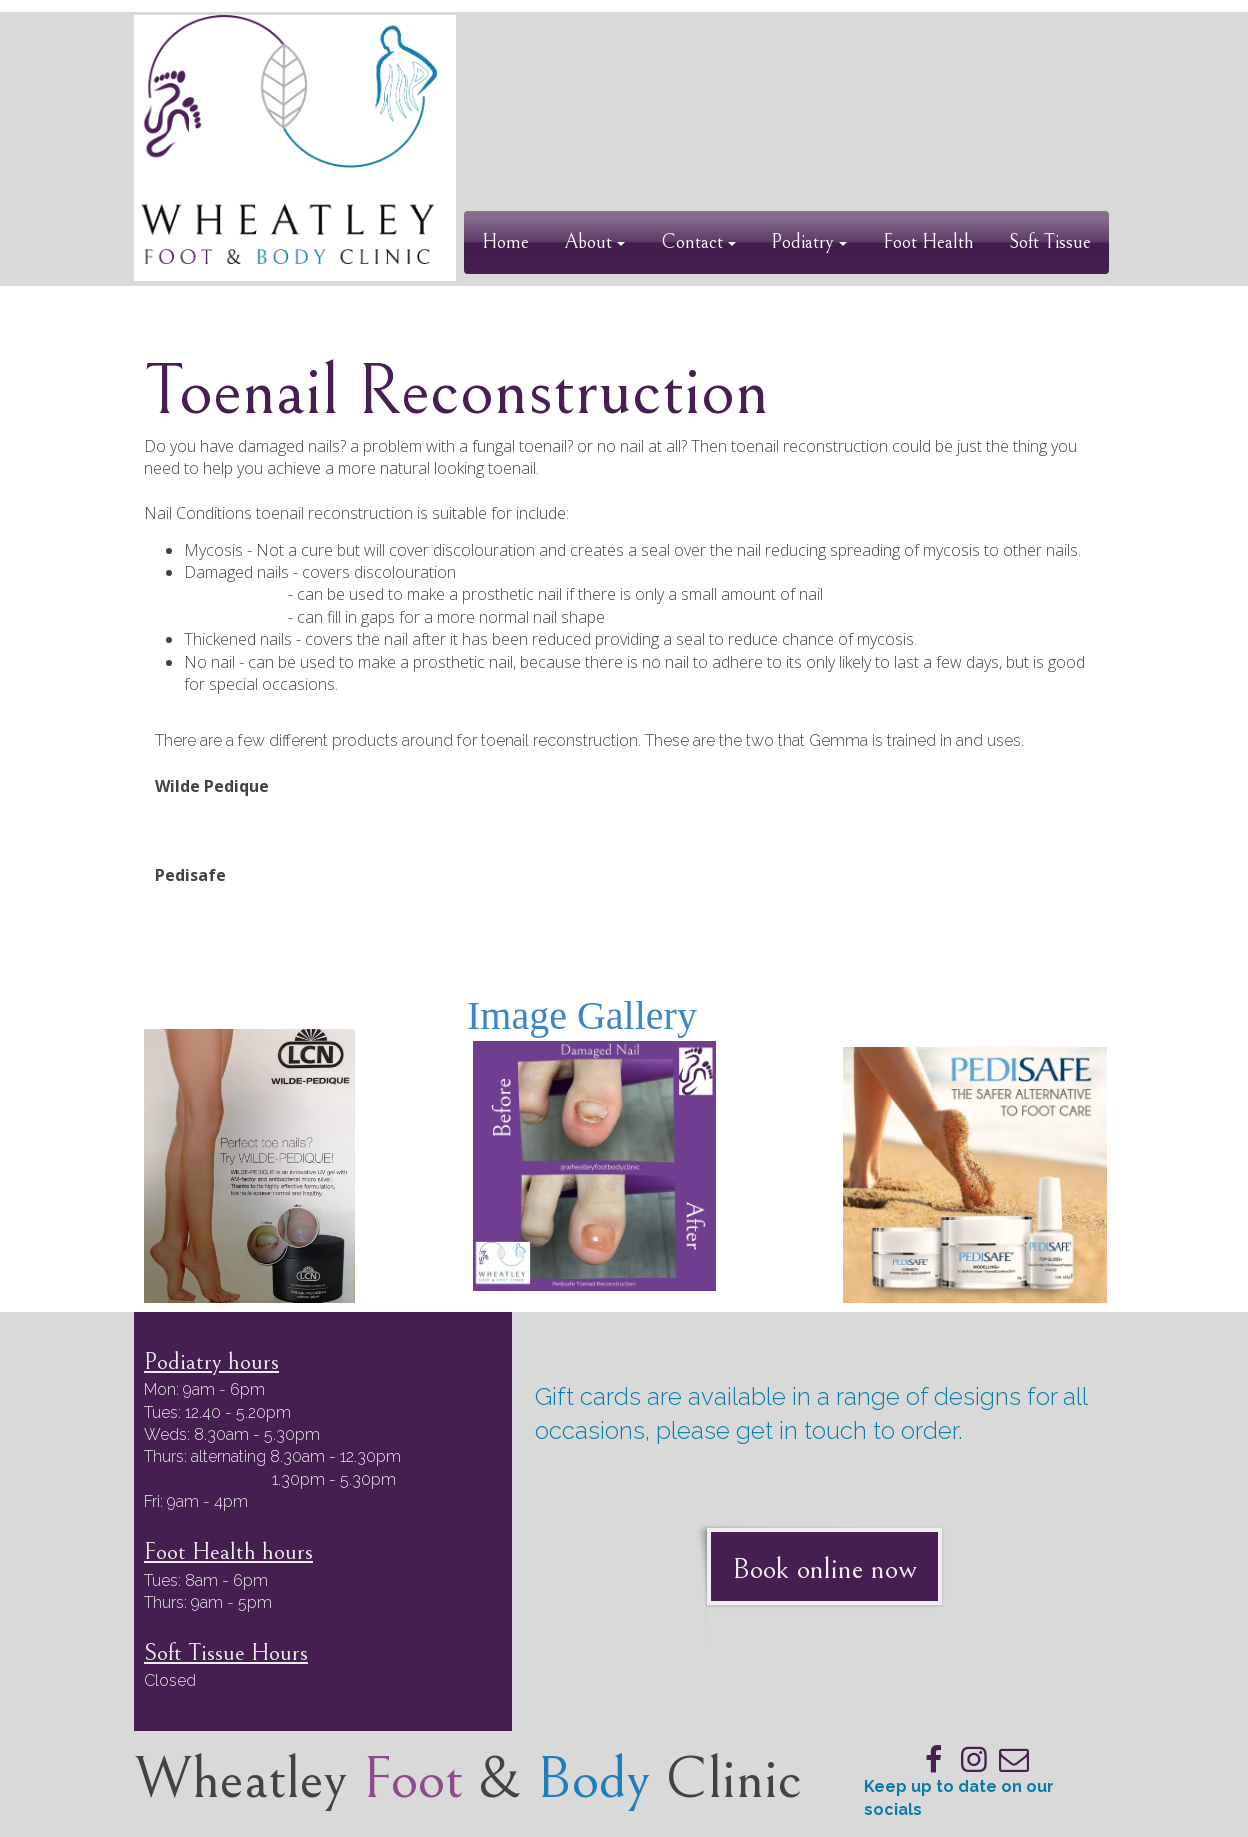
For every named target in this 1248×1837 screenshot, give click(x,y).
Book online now (824, 1569)
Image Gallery (582, 1015)
